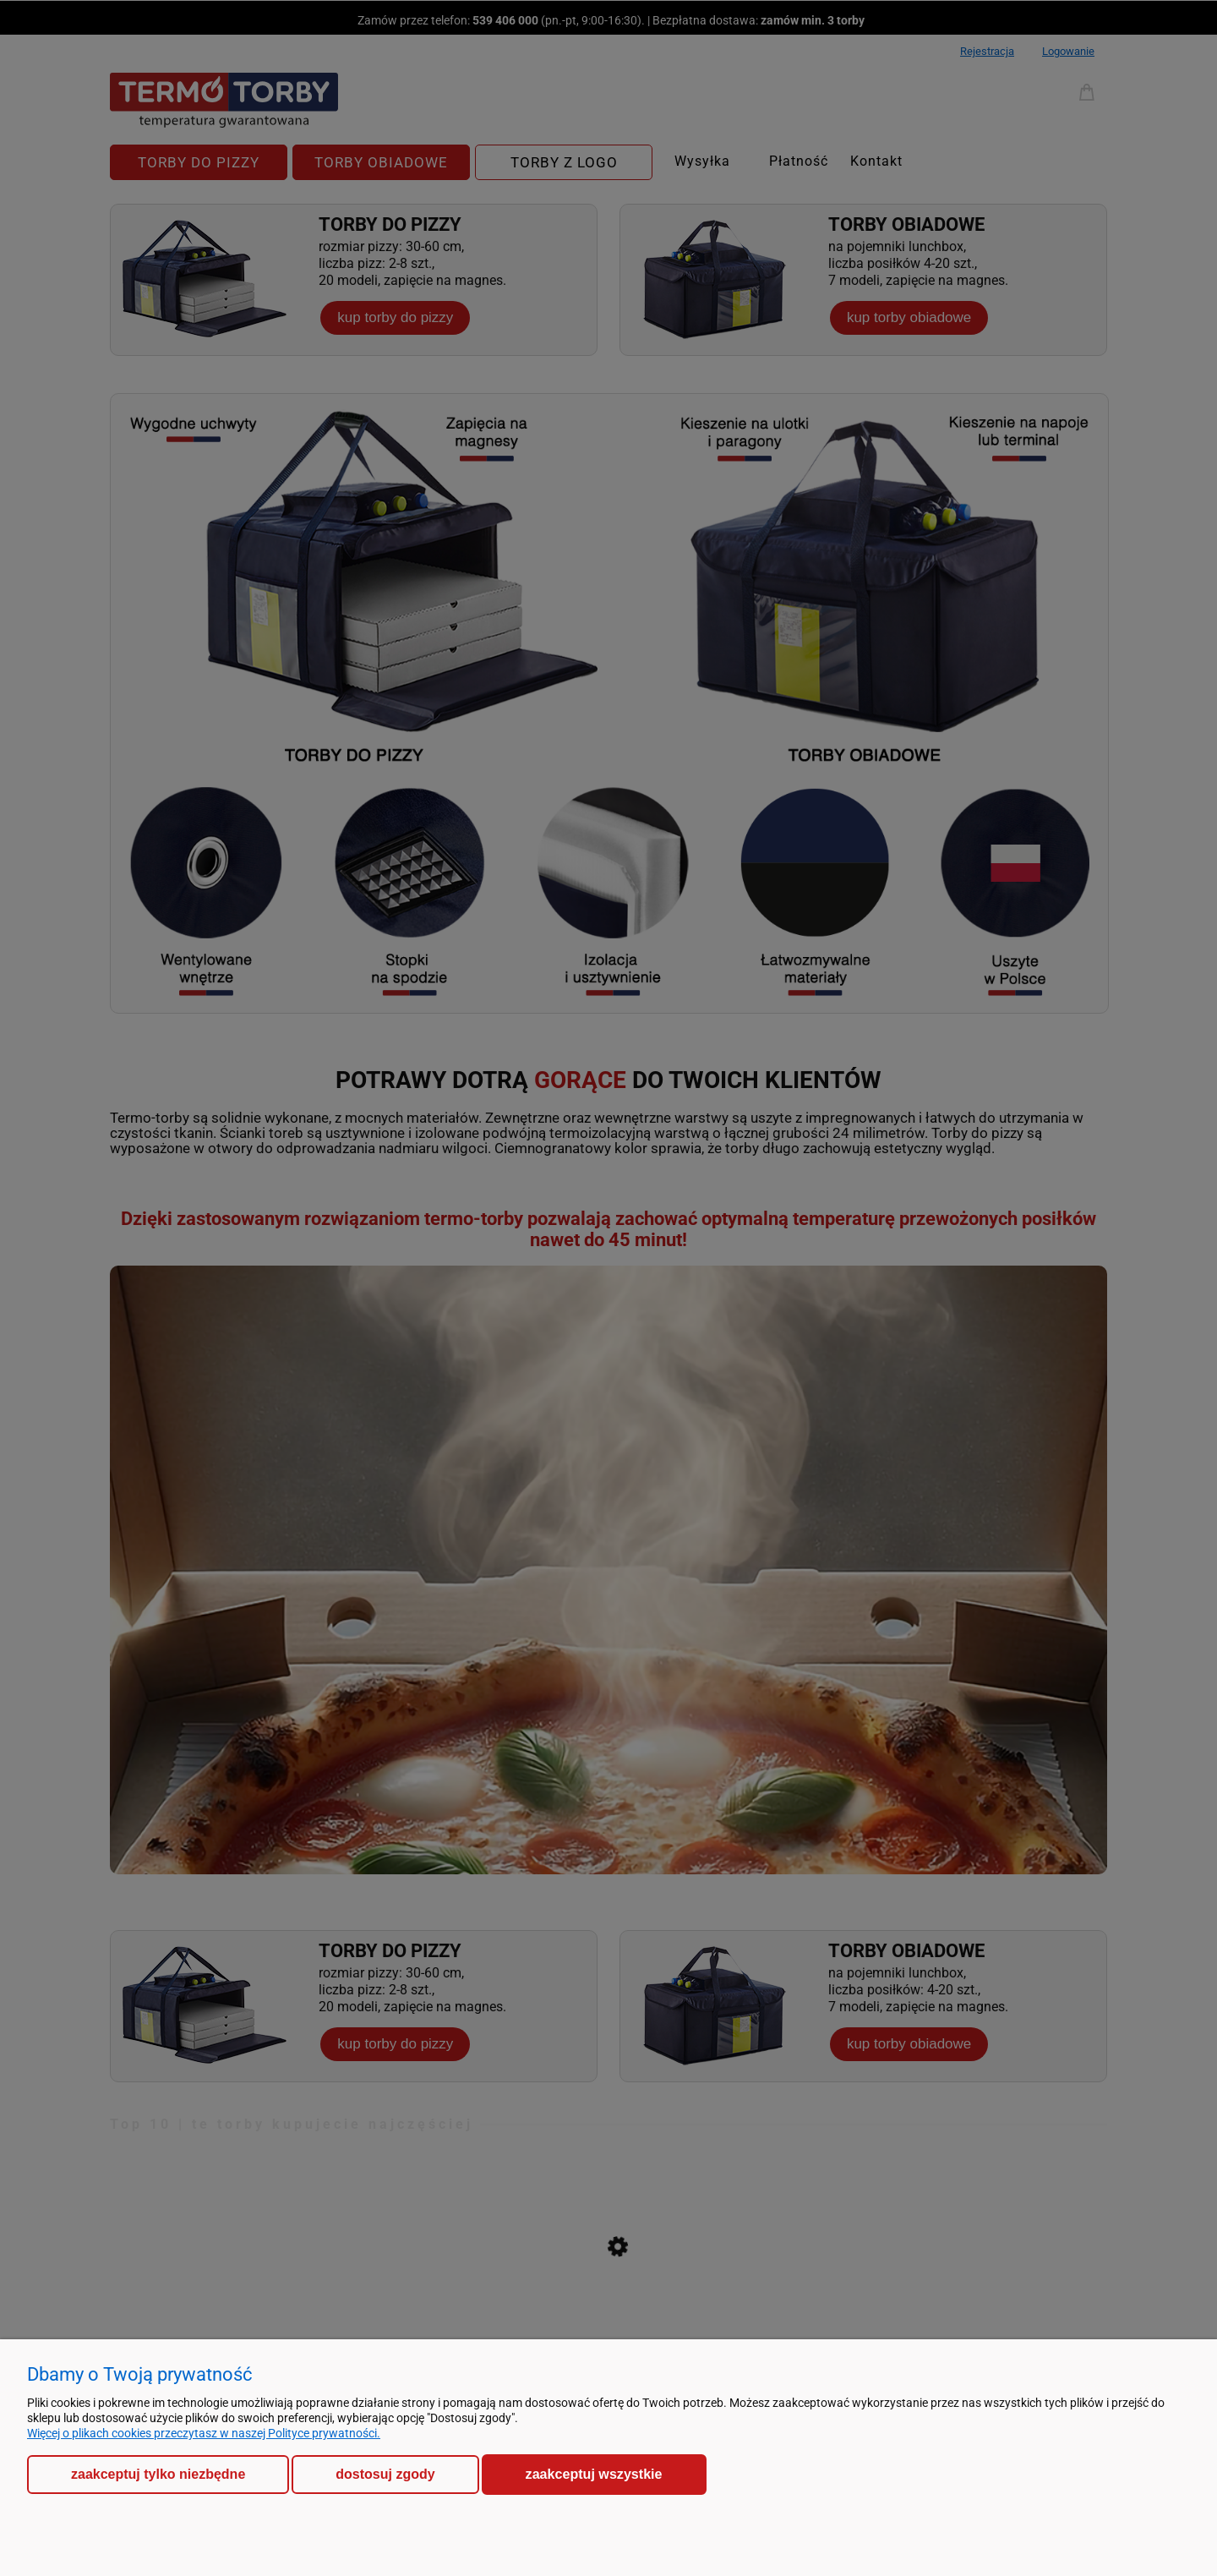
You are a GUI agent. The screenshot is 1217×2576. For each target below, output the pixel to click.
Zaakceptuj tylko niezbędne (158, 2474)
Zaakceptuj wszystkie (594, 2473)
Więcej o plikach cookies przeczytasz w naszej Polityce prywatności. (203, 2433)
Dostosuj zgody (385, 2474)
